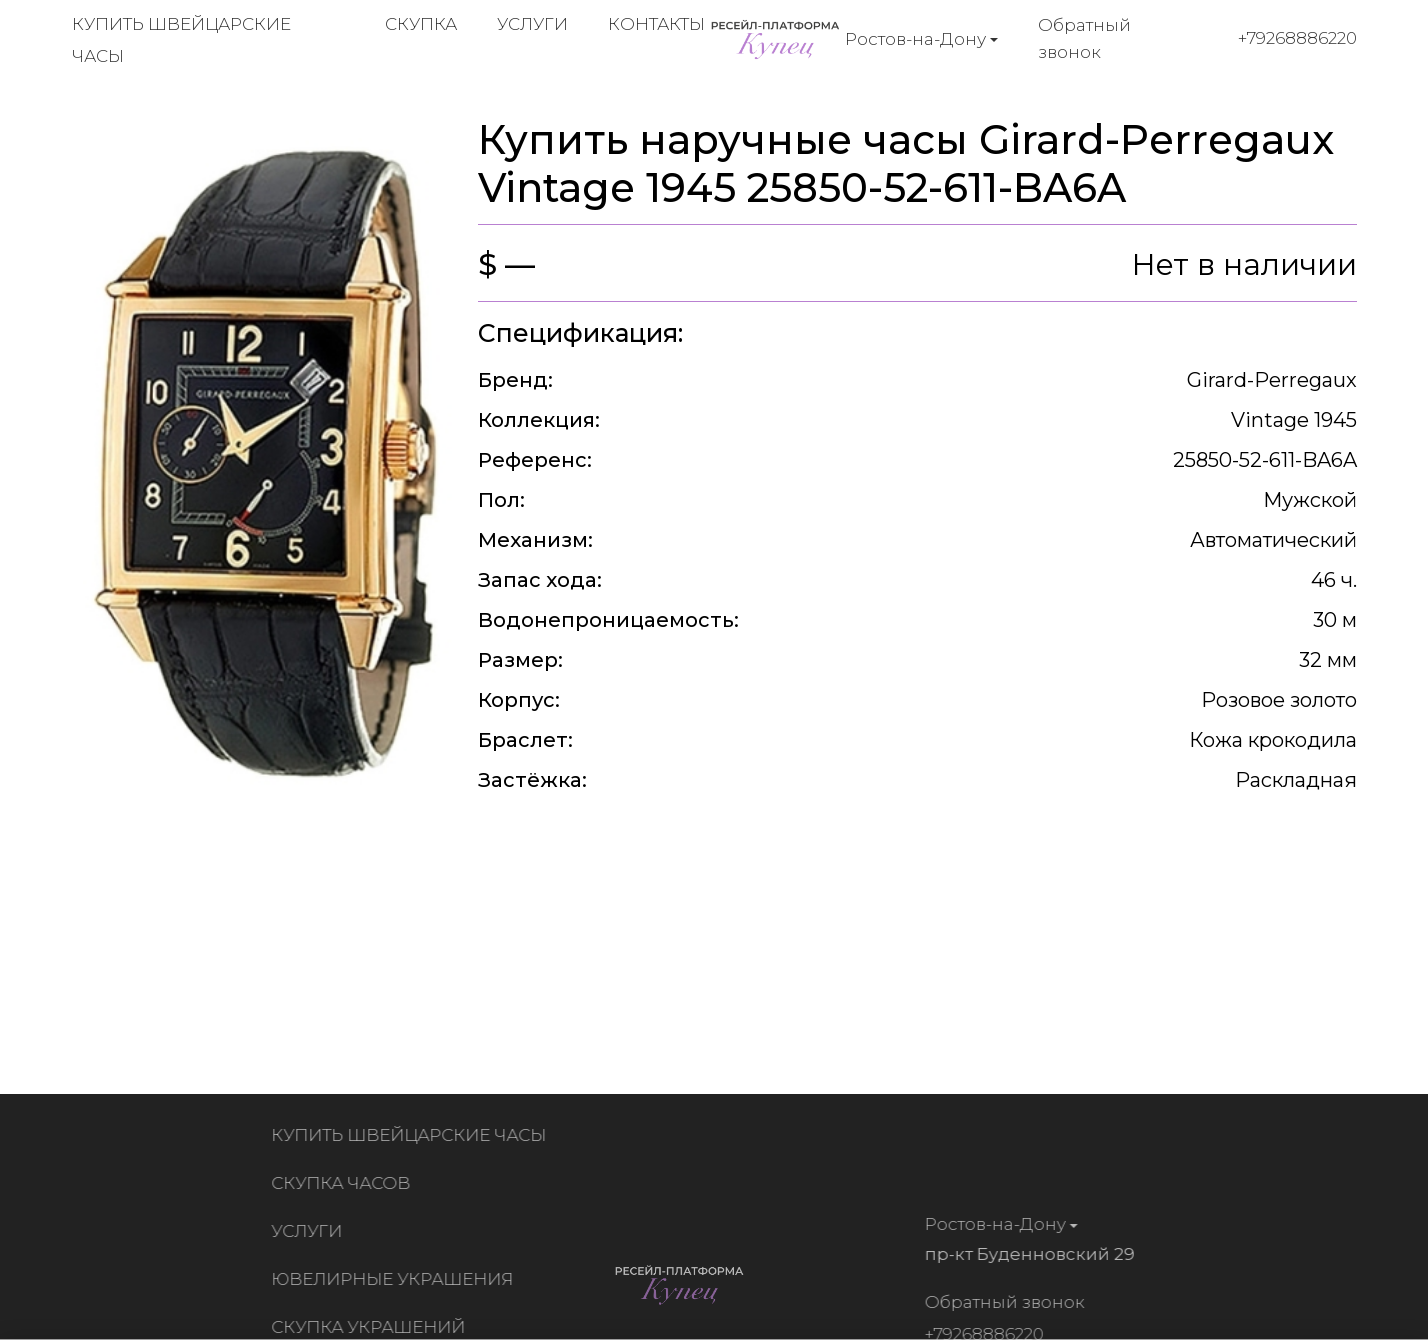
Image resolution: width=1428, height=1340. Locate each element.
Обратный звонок (1084, 38)
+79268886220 (1297, 38)
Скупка (421, 24)
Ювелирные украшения (396, 1279)
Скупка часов (344, 1183)
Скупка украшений (372, 1327)
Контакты (656, 24)
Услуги (532, 24)
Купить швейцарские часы (412, 1135)
